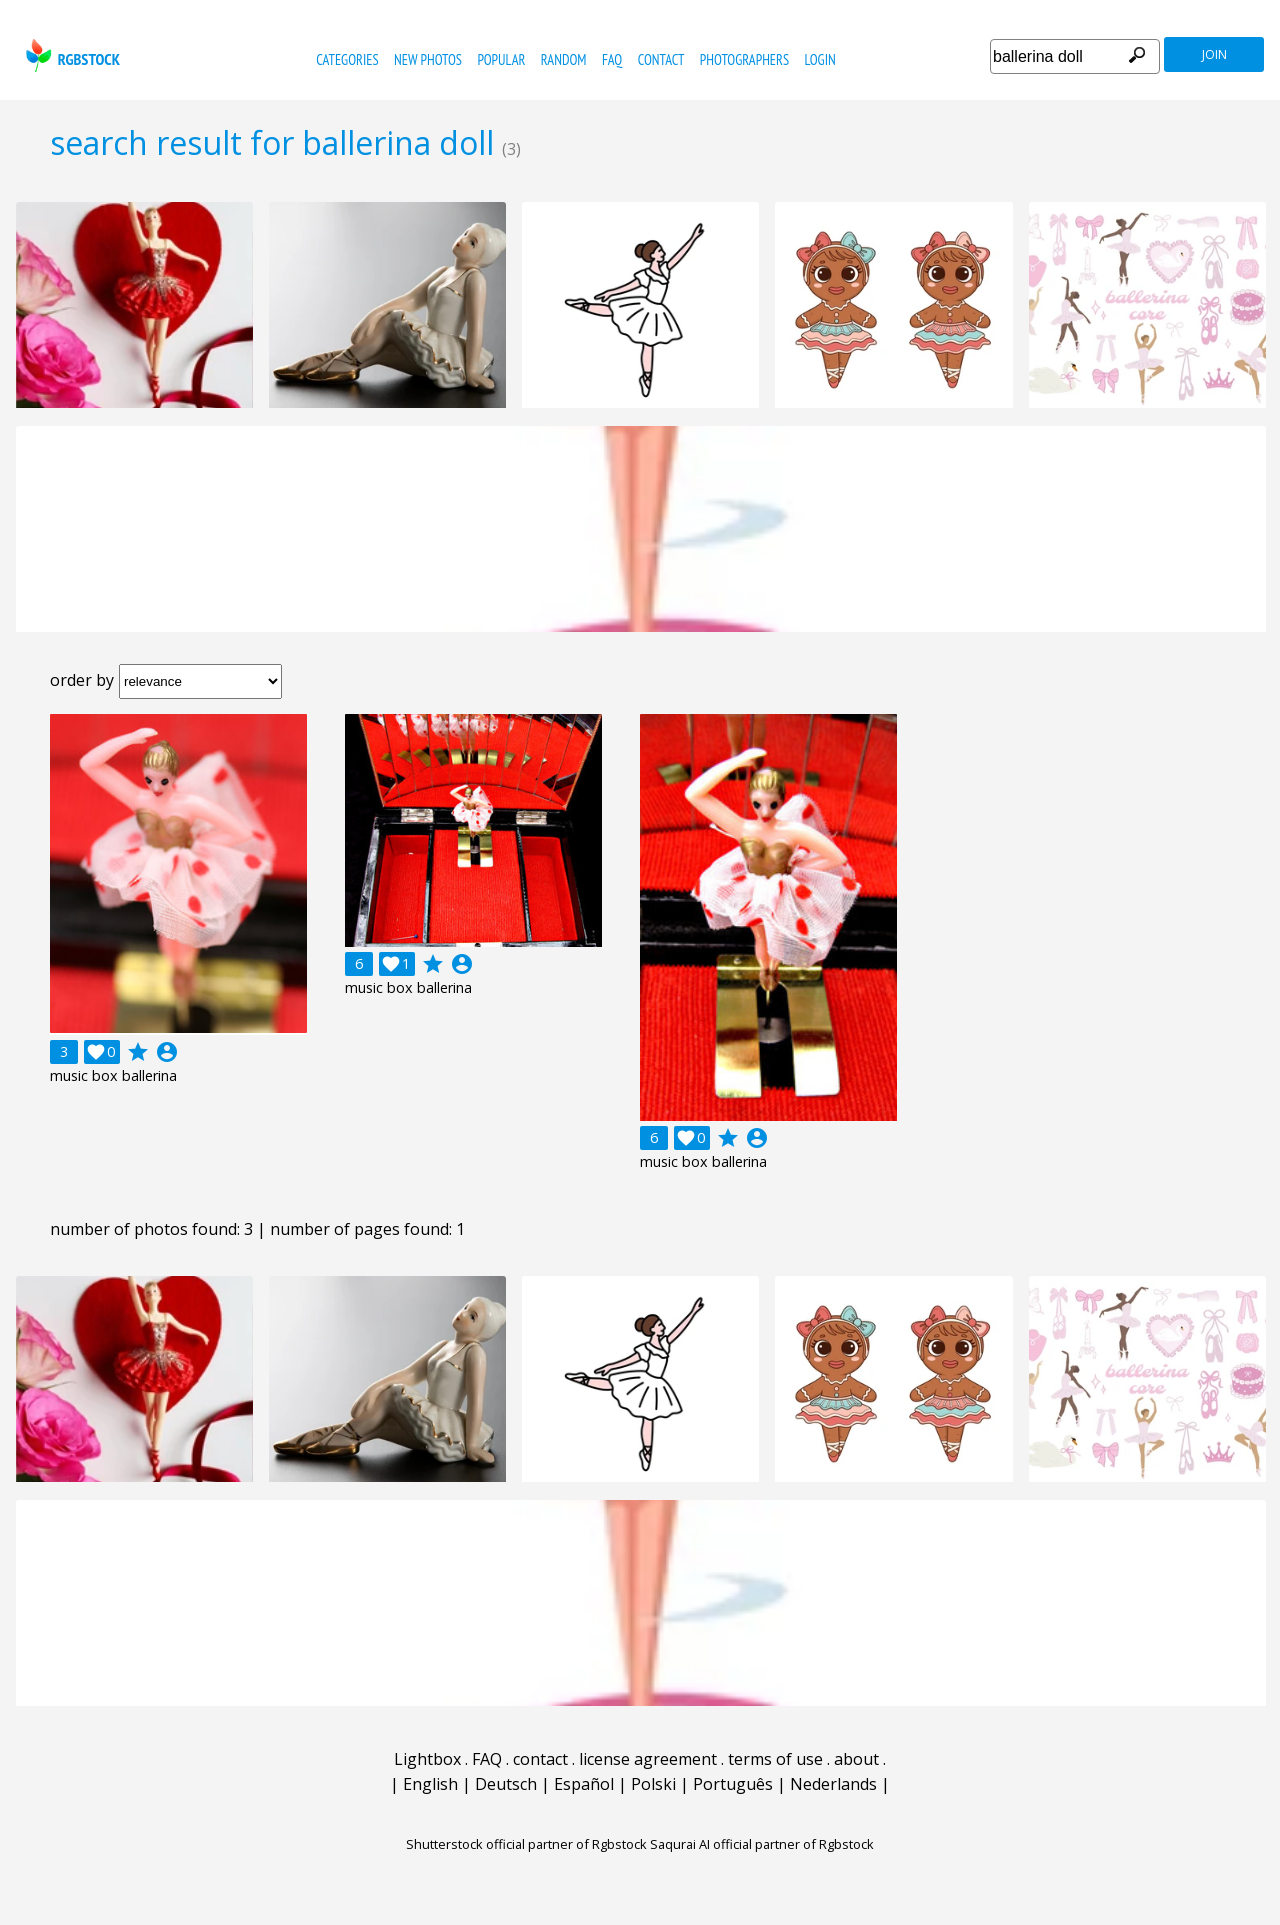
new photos (428, 59)
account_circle (167, 1052)
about (856, 1759)
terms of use (775, 1759)
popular (501, 59)
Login (820, 59)
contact (661, 59)
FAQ (612, 59)
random (564, 59)
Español (584, 1784)
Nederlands (833, 1784)
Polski (653, 1784)
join (1214, 54)
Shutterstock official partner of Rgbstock (526, 1844)
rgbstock (70, 55)
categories (347, 59)
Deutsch (506, 1784)
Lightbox (427, 1759)
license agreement (648, 1759)
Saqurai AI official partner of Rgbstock (762, 1844)
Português (733, 1784)
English (430, 1784)
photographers (744, 59)
